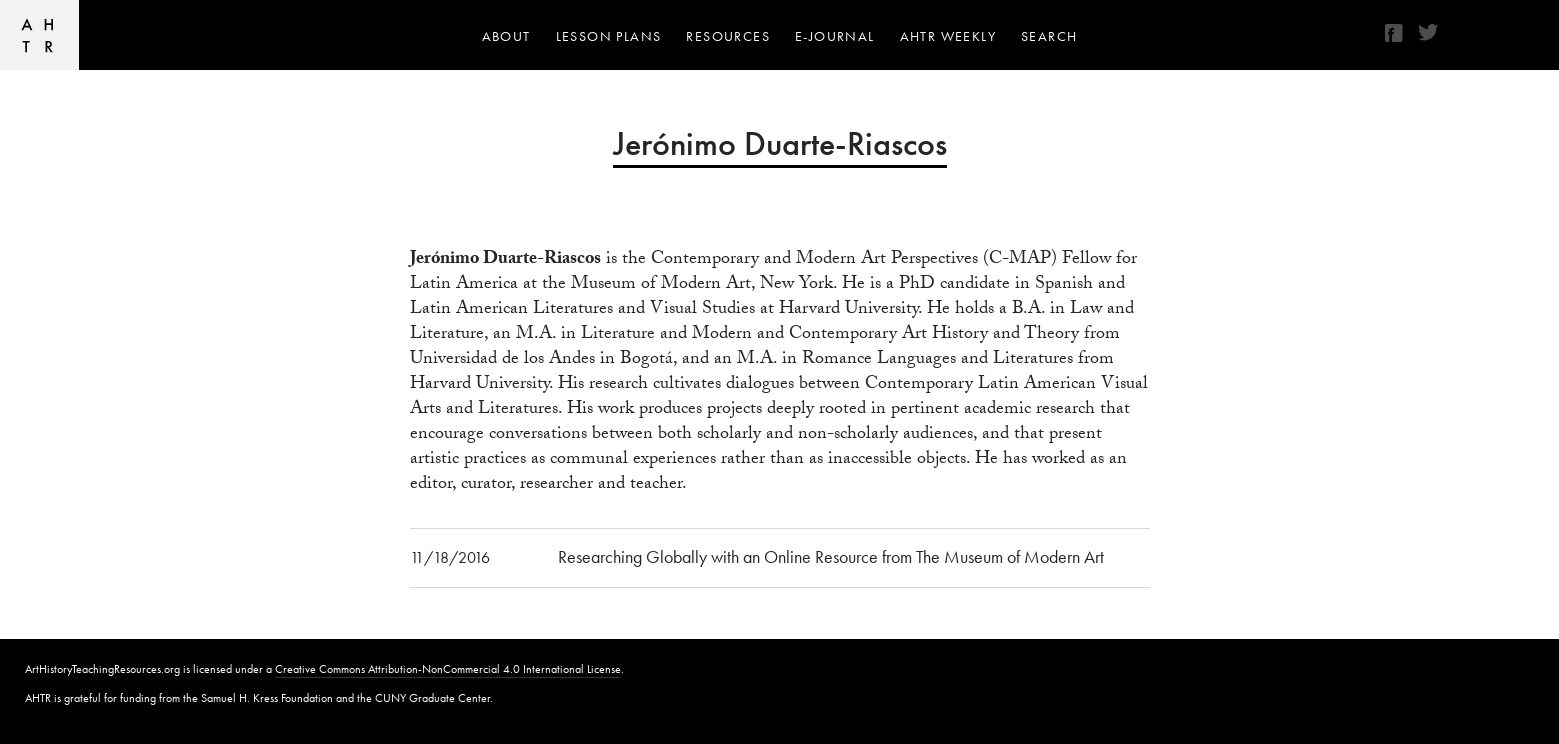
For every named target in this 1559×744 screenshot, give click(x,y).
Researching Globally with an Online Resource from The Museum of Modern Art (831, 556)
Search (1049, 36)
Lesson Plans (609, 36)
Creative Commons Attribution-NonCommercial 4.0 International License (448, 669)
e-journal (835, 36)
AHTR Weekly (948, 36)
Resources (728, 36)
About (506, 36)
